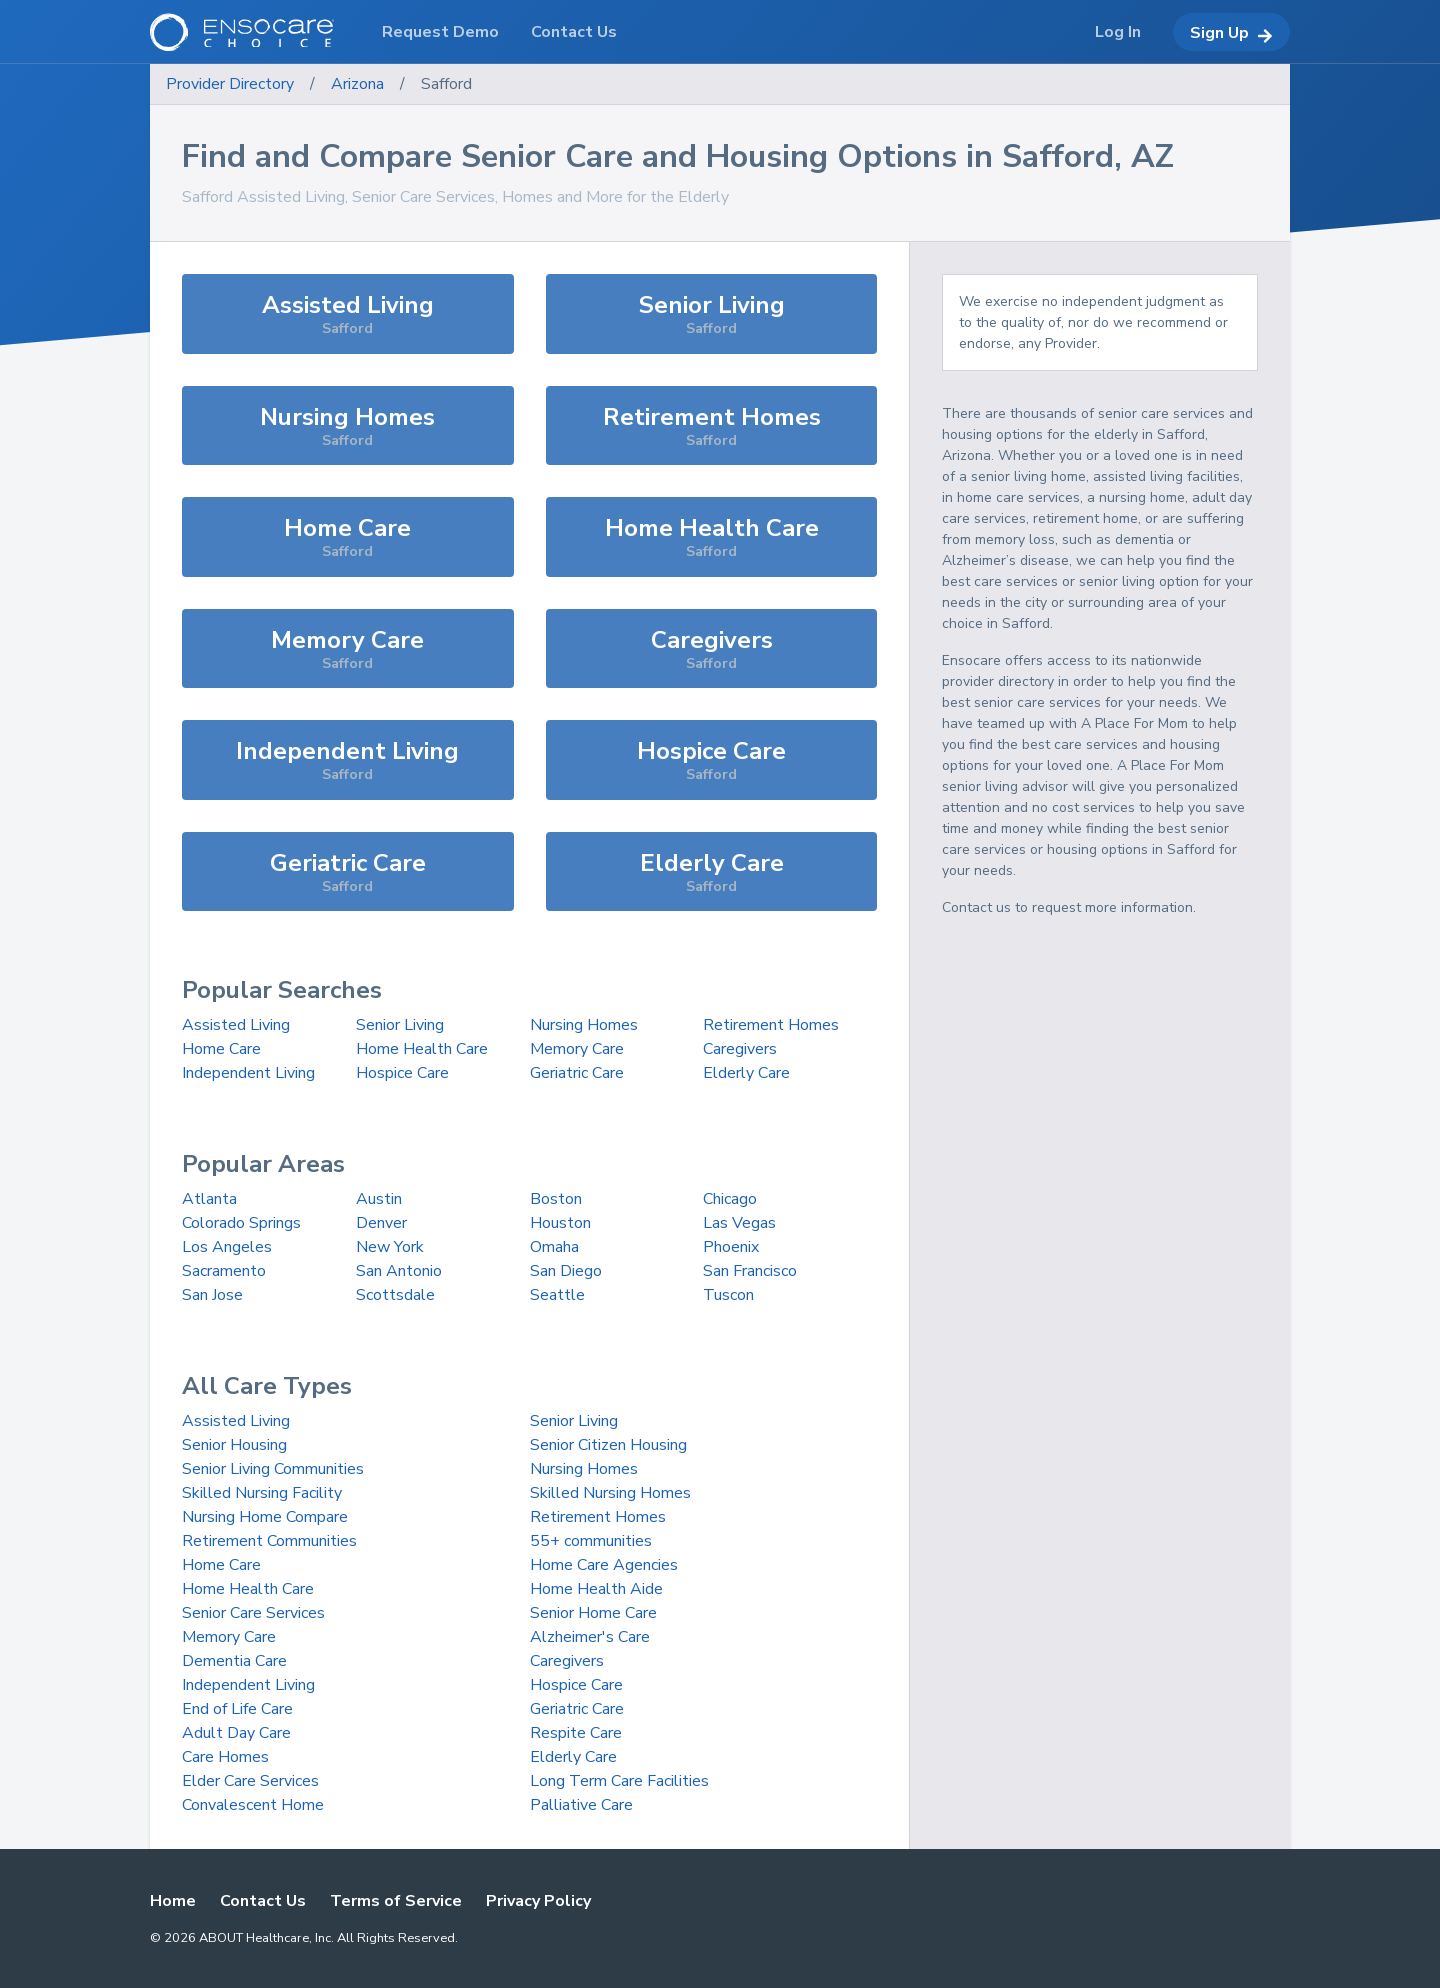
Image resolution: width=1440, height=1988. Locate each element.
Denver (381, 1223)
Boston (556, 1199)
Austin (379, 1199)
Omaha (554, 1247)
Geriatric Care (577, 1073)
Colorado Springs (241, 1223)
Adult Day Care (236, 1733)
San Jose (212, 1295)
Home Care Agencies (604, 1565)
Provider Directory (230, 84)
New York (390, 1247)
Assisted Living (236, 1025)
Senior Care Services (253, 1613)
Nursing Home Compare (265, 1517)
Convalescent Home (253, 1805)
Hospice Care (402, 1073)
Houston (560, 1223)
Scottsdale (395, 1295)
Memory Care (577, 1049)
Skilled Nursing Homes (610, 1493)
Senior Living (400, 1025)
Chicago (730, 1199)
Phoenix (731, 1247)
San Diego (566, 1271)
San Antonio (399, 1271)
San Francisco (750, 1271)
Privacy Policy (538, 1901)
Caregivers (740, 1049)
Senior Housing (234, 1445)
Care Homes (225, 1757)
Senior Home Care (593, 1613)
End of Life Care (237, 1709)
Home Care (221, 1049)
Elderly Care (746, 1073)
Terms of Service (396, 1901)
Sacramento (224, 1271)
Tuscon (728, 1295)
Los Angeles (227, 1247)
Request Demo (440, 32)
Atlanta (209, 1199)
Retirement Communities (269, 1541)
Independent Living (248, 1073)
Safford (446, 84)
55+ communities (591, 1541)
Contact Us (263, 1901)
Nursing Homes (584, 1025)
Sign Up (1231, 33)
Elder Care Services (250, 1781)
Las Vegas (739, 1223)
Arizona (357, 84)
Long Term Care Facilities (619, 1781)
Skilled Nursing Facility (262, 1493)
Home (173, 1901)
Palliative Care (581, 1805)
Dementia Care (234, 1661)
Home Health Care (422, 1049)
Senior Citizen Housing (608, 1445)
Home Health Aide (596, 1589)
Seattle (557, 1295)
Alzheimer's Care (590, 1637)
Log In (1118, 32)
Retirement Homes (771, 1025)
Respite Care (576, 1733)
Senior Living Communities (273, 1469)
